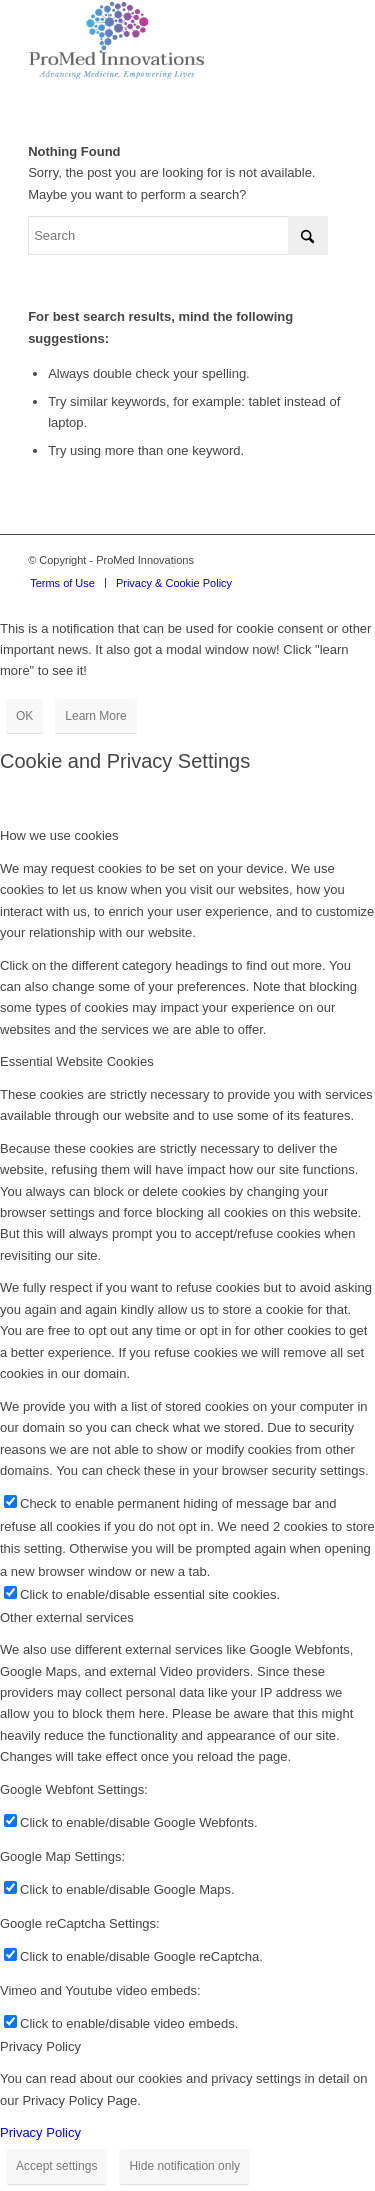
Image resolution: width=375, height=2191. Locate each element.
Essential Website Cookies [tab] (77, 1061)
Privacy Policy (40, 2132)
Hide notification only (184, 2166)
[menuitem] (62, 583)
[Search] (178, 235)
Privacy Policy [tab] (40, 2046)
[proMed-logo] (155, 40)
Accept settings (56, 2166)
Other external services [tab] (67, 1617)
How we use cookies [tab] (59, 835)
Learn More (95, 716)
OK (24, 716)
